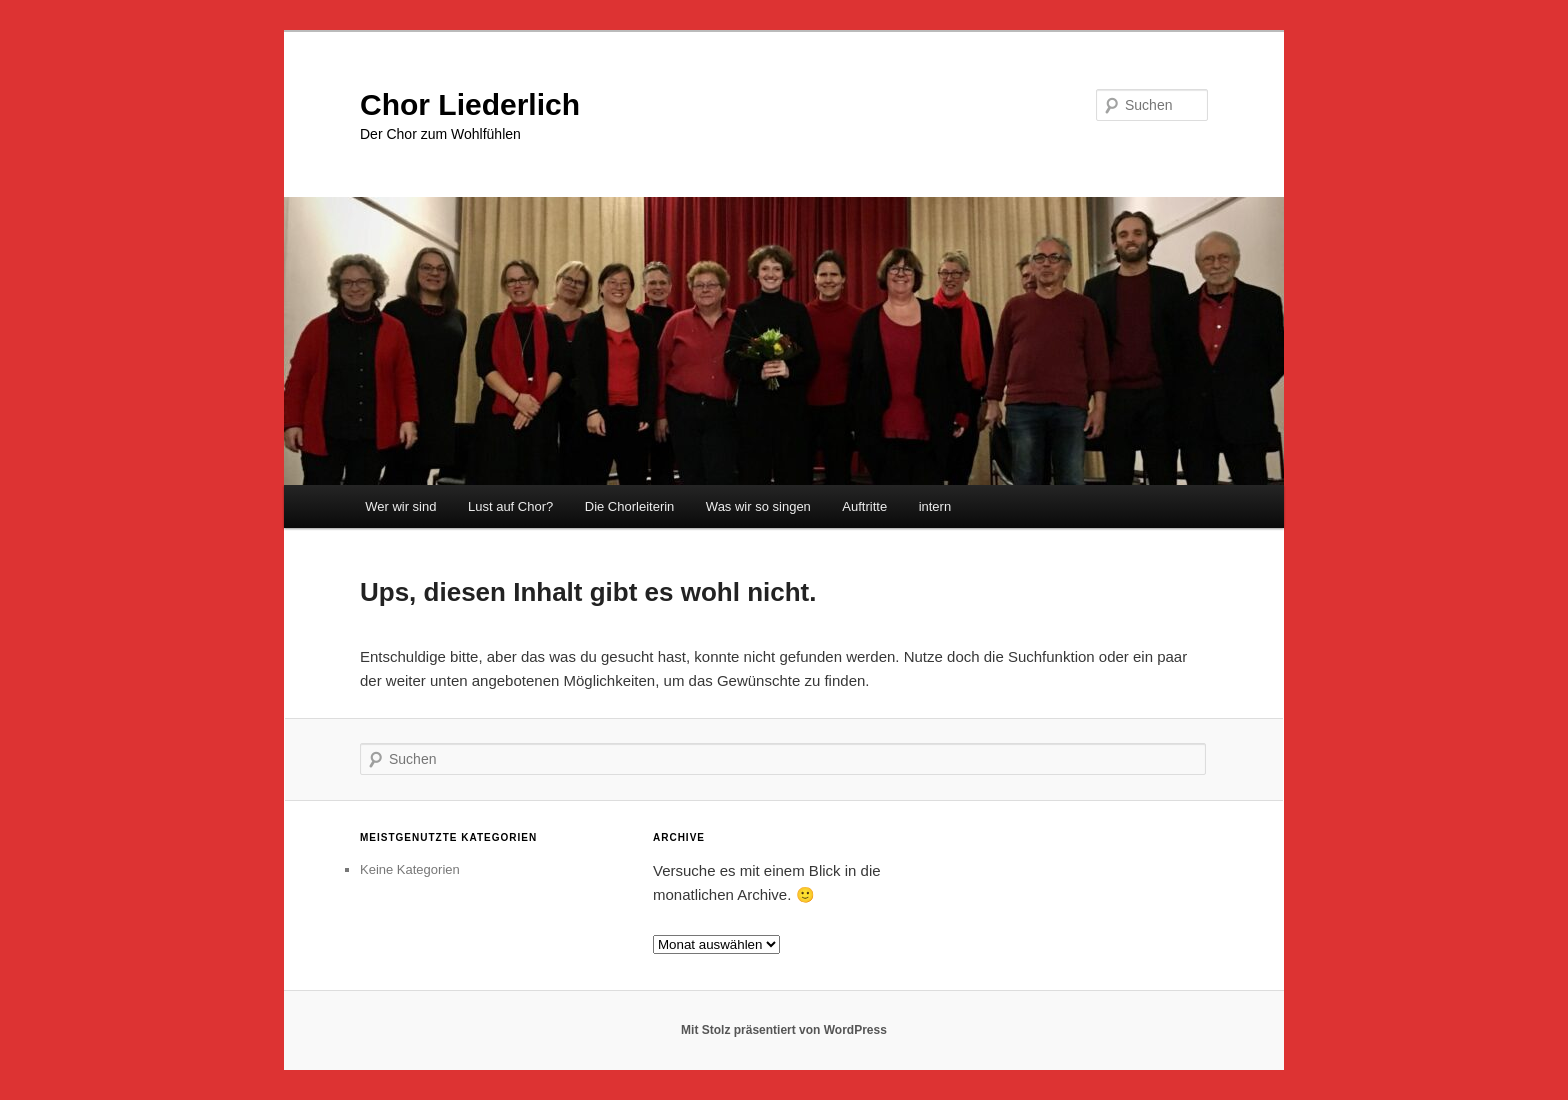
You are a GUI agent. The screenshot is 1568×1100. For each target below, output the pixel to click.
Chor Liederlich (470, 104)
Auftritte (864, 506)
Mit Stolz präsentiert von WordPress (784, 1030)
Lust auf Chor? (510, 506)
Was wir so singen (758, 506)
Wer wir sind (400, 506)
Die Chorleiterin (630, 506)
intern (935, 506)
